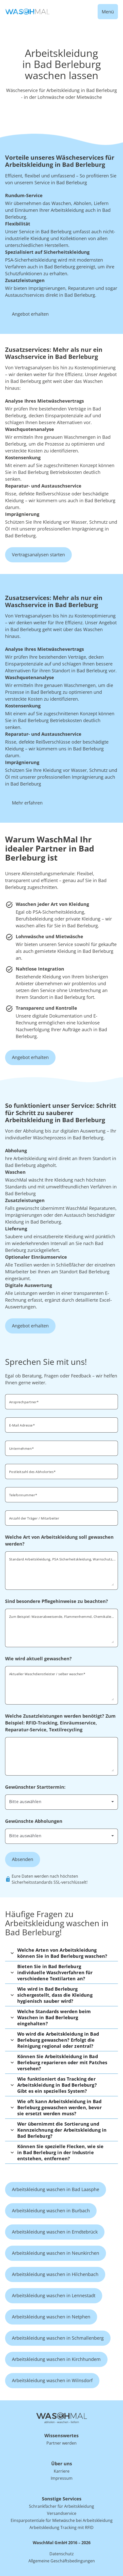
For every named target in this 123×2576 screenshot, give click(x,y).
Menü (108, 12)
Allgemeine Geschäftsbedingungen (61, 2561)
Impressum (62, 2478)
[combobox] (61, 1471)
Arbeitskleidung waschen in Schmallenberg (58, 2338)
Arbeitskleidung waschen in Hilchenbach (55, 2274)
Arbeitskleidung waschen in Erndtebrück (55, 2232)
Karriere (61, 2471)
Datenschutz (61, 2554)
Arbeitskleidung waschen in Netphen (51, 2317)
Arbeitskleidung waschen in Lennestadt (53, 2295)
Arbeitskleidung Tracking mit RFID (61, 2527)
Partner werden (61, 2443)
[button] (61, 1953)
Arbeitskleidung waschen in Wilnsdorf (52, 2380)
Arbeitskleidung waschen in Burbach (51, 2210)
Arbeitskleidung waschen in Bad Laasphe (55, 2189)
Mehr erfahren (27, 803)
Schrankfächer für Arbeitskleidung (61, 2506)
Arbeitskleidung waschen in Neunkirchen (55, 2253)
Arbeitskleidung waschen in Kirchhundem (56, 2359)
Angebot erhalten (30, 314)
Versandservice (61, 2513)
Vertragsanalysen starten (38, 554)
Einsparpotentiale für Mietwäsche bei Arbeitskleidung (62, 2520)
